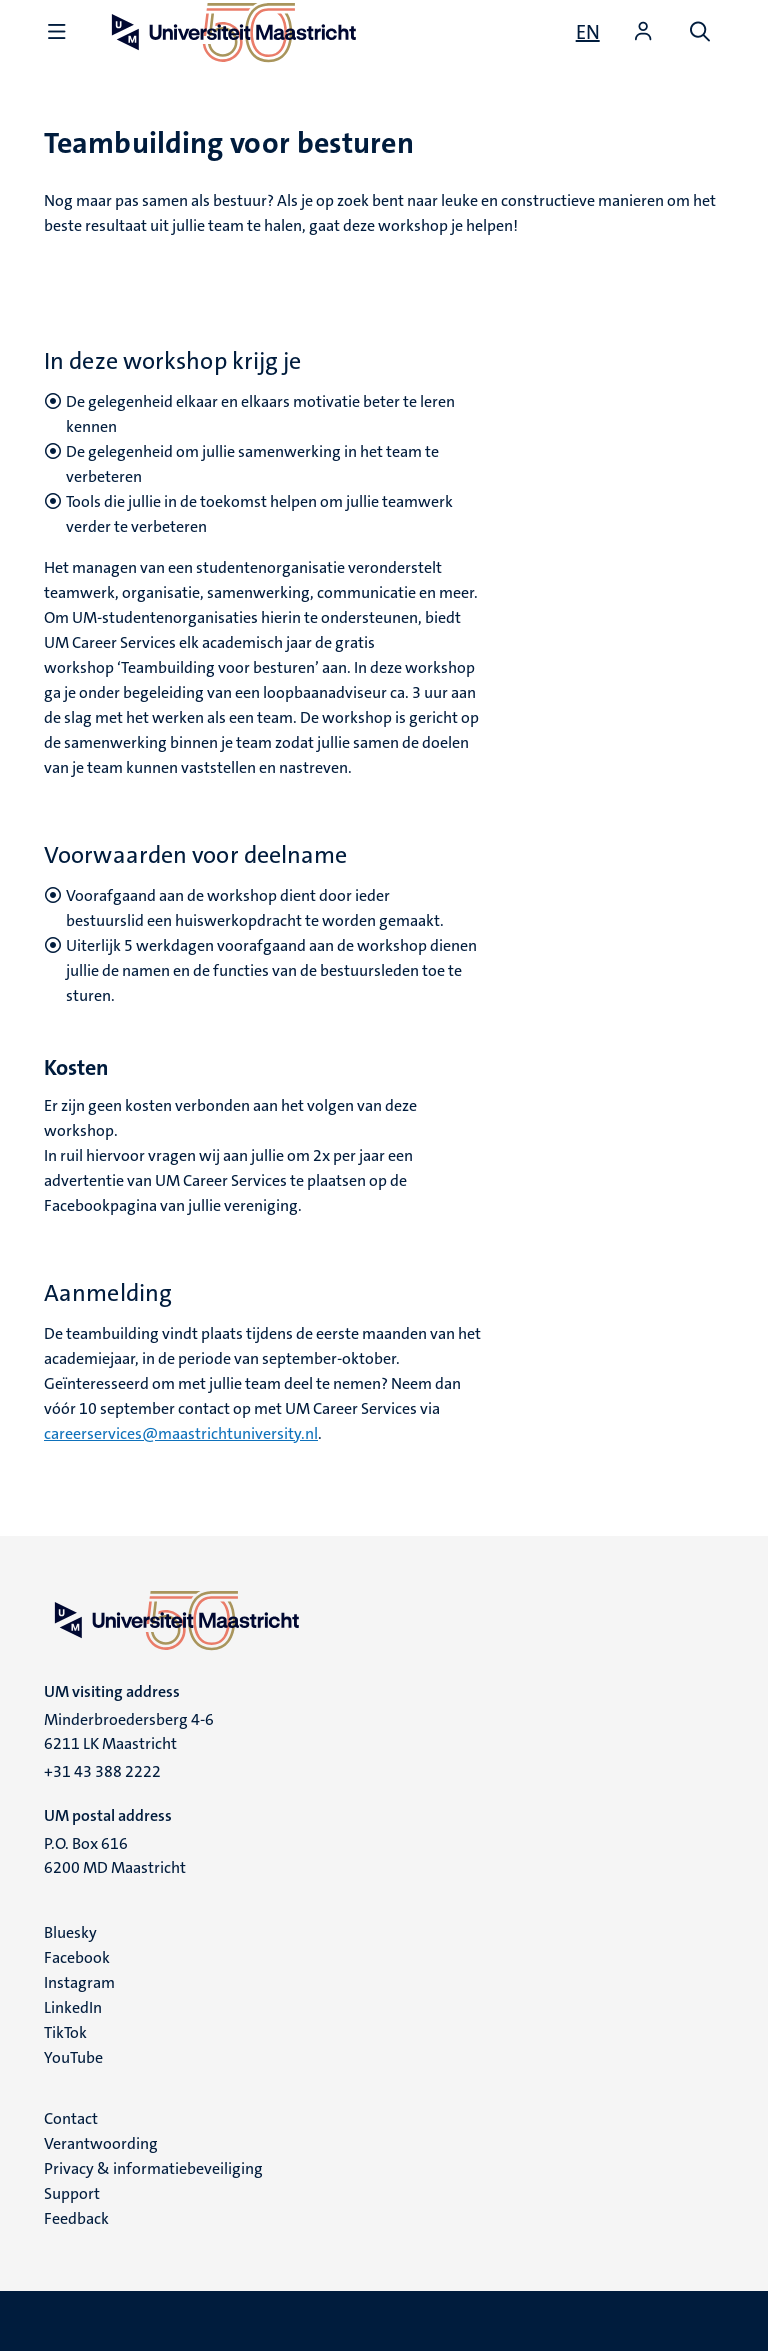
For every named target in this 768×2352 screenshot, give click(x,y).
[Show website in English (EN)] (588, 32)
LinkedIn (73, 2007)
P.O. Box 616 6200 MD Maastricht (115, 1855)
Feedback (76, 2218)
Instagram (79, 1982)
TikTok (65, 2032)
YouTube (73, 2057)
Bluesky (70, 1932)
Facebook (77, 1957)
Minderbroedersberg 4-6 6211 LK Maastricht (129, 1731)
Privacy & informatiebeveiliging (153, 2168)
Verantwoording (101, 2143)
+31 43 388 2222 (102, 1771)
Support (72, 2193)
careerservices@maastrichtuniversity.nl (181, 1433)
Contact (71, 2118)
